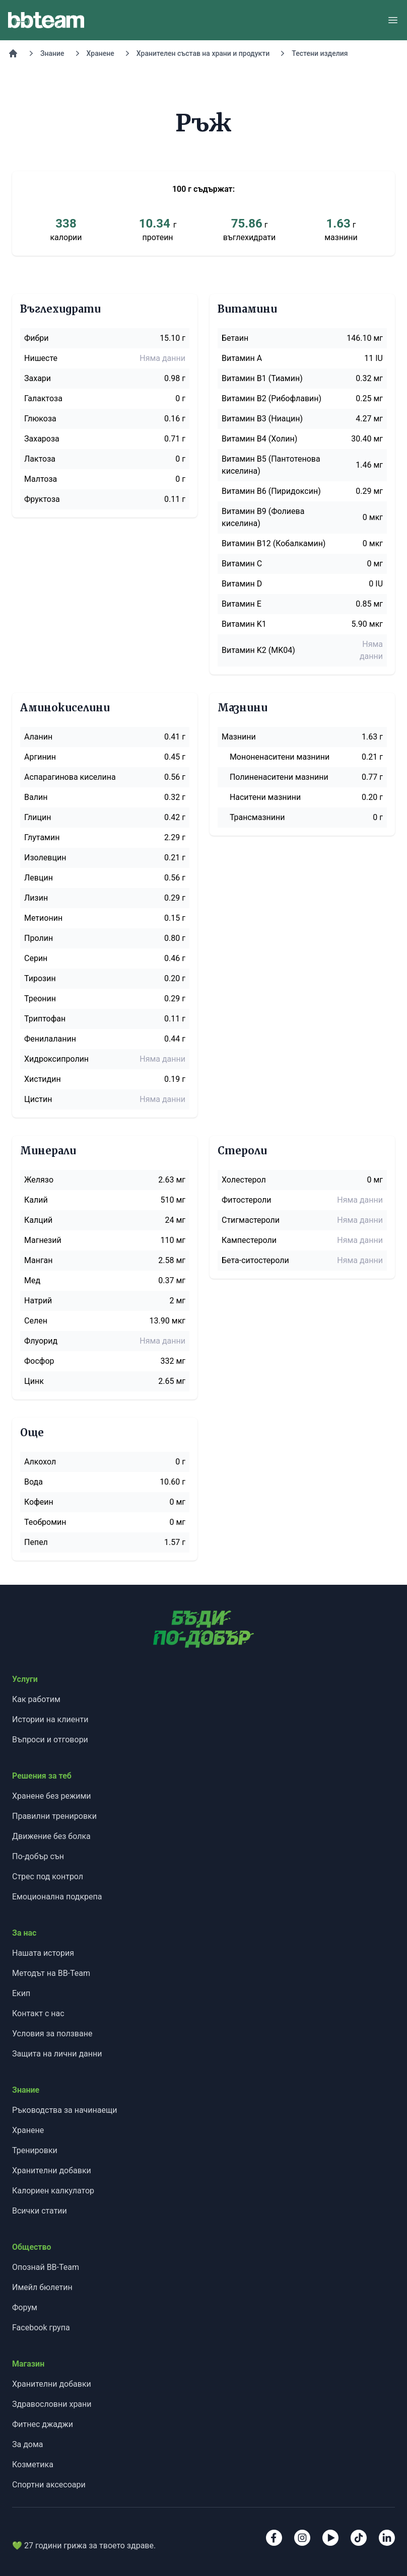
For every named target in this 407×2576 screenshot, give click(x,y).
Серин (35, 958)
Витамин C (242, 563)
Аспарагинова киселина (70, 777)
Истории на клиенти (50, 1719)
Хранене (100, 53)
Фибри (36, 338)
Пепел (36, 1542)
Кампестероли (249, 1240)
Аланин (38, 737)
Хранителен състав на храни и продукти (203, 53)
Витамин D (242, 583)
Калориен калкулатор (53, 2190)
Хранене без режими (51, 1796)
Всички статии (39, 2211)
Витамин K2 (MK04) (258, 650)
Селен (35, 1321)
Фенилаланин (50, 1039)
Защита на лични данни (57, 2053)
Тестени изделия (320, 53)
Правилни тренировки (54, 1816)
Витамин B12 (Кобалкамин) (273, 543)
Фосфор (39, 1361)
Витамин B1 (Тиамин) (262, 378)
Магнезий (42, 1240)
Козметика (32, 2464)
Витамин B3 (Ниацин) (262, 418)
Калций (38, 1220)
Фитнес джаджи (42, 2424)
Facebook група (41, 2327)
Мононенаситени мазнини (279, 757)
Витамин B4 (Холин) (259, 439)
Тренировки (34, 2150)
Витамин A (242, 358)
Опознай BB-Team (45, 2267)
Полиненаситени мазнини (279, 777)
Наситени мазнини (265, 797)
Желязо (38, 1180)
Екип (21, 1993)
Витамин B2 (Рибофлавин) (271, 398)
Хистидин (42, 1079)
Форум (24, 2307)
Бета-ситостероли (255, 1260)
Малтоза (40, 479)
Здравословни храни (52, 2404)
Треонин (40, 998)
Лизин (36, 898)
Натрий (38, 1300)
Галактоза (43, 398)
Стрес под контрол (47, 1876)
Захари (37, 378)
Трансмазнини (257, 817)
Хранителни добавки (51, 2170)
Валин (35, 797)
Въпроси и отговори (50, 1739)
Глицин (37, 817)
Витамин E (241, 604)
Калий (36, 1200)
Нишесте (40, 358)
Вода (33, 1482)
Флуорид (40, 1341)
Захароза (41, 439)
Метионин (43, 918)
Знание (52, 53)
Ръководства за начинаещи (64, 2110)
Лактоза (39, 459)
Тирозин (40, 978)
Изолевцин (45, 857)
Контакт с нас (38, 2013)
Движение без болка (51, 1836)
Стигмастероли (251, 1220)
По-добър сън (38, 1856)
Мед (32, 1280)
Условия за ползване (52, 2033)
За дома (27, 2444)
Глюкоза (40, 418)
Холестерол (244, 1180)
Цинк (34, 1381)
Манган (38, 1260)
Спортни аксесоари (49, 2484)
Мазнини (239, 737)
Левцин (38, 877)
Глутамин (41, 837)
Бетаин (235, 338)
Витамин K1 (244, 624)
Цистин (38, 1099)
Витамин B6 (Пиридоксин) (271, 491)
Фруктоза (42, 499)
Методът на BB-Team (51, 1973)
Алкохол (40, 1461)
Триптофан (44, 1018)
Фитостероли (246, 1200)
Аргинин (40, 757)
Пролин (38, 938)
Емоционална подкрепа (57, 1896)
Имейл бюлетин (42, 2287)
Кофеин (38, 1502)
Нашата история (43, 1953)
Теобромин (45, 1522)
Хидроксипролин (56, 1059)
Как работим (36, 1699)
